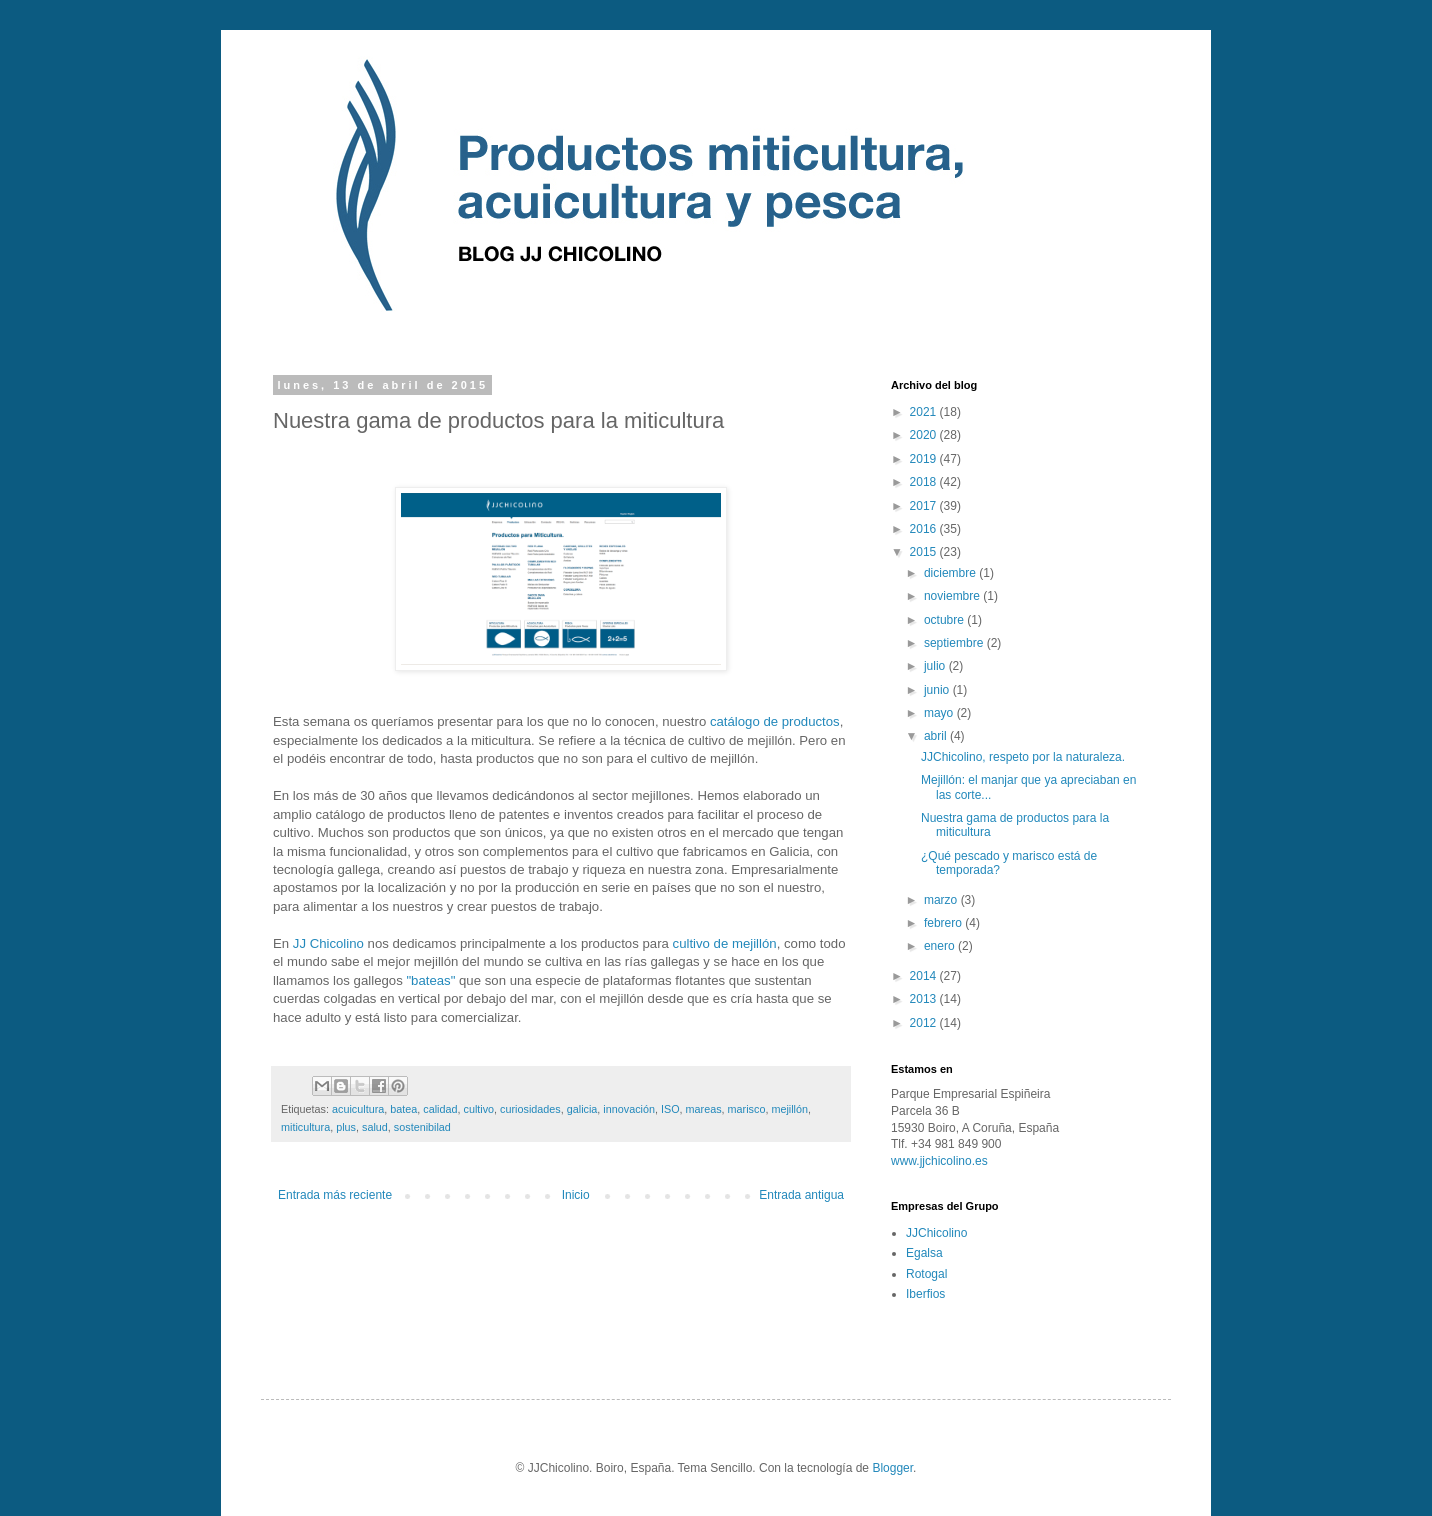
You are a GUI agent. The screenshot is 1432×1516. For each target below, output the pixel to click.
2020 (925, 435)
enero (941, 946)
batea (403, 1109)
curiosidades (530, 1109)
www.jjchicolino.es (939, 1161)
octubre (945, 620)
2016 (925, 529)
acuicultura (358, 1109)
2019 (925, 459)
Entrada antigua (801, 1195)
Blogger (892, 1468)
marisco (747, 1109)
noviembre (953, 596)
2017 (925, 506)
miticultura (305, 1127)
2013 (925, 999)
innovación (629, 1109)
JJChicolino (936, 1233)
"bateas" (430, 980)
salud (375, 1127)
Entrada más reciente (335, 1195)
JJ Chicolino (328, 943)
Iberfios (925, 1294)
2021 (925, 412)
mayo (940, 713)
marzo (942, 900)
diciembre (951, 573)
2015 (925, 552)
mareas (704, 1109)
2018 (925, 482)
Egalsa (924, 1253)
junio (938, 690)
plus (346, 1127)
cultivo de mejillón (725, 943)
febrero (944, 923)
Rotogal (926, 1274)
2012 (925, 1023)
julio (936, 666)
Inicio (576, 1195)
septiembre (955, 643)
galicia (582, 1109)
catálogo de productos (775, 721)
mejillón (789, 1109)
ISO (670, 1109)
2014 (925, 976)
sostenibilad (422, 1127)
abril (937, 736)
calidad (440, 1109)
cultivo (479, 1109)
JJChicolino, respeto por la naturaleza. (1023, 757)
